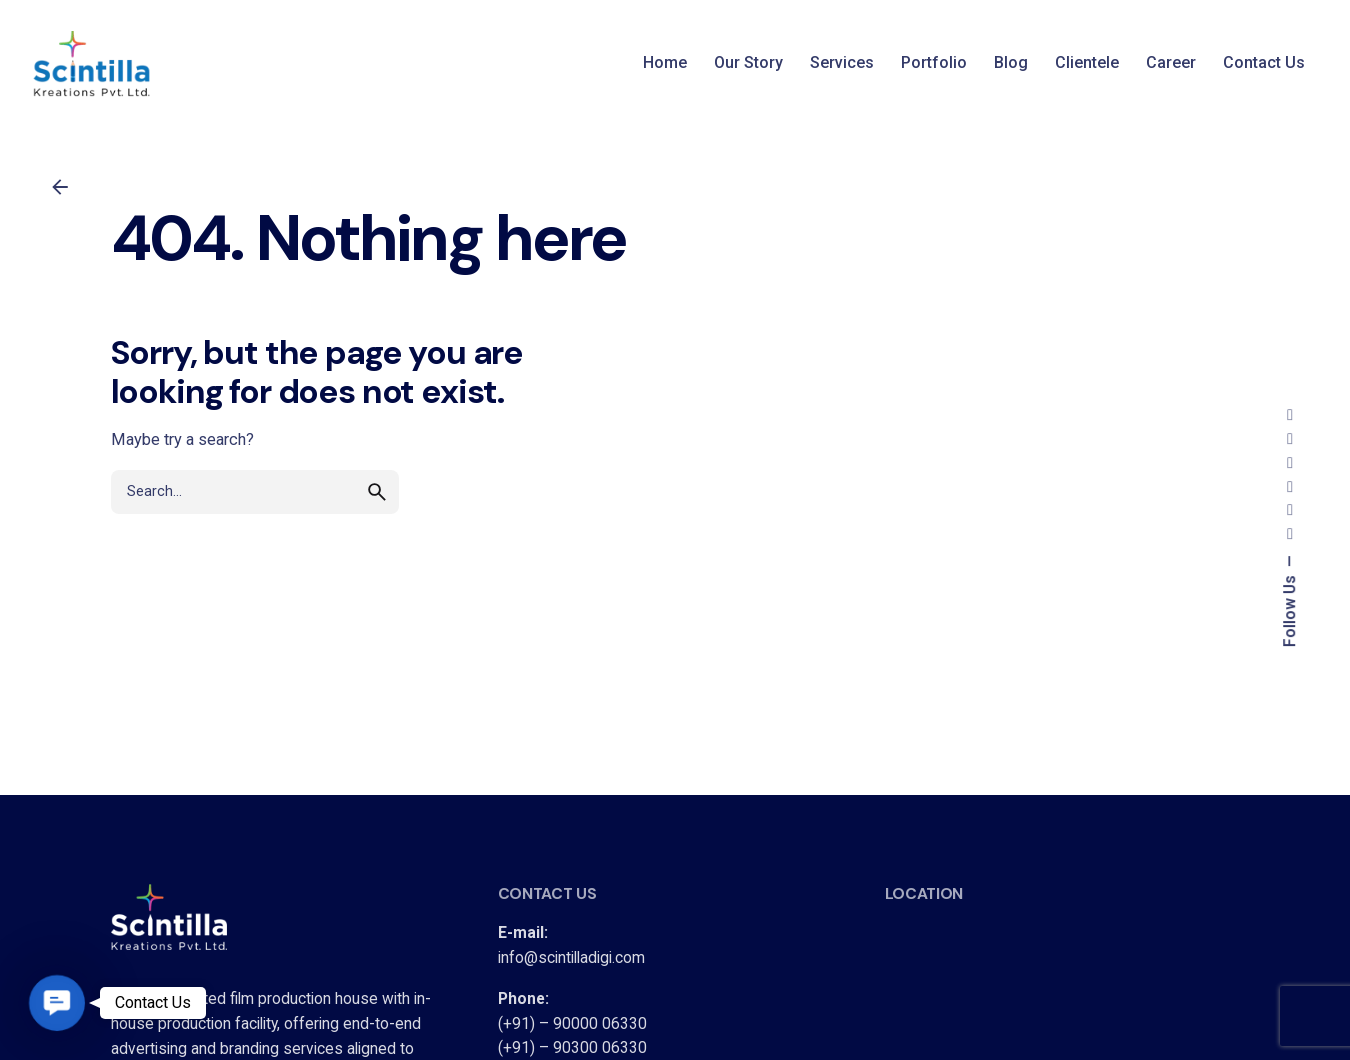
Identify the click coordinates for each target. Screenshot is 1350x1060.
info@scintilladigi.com (571, 958)
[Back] (60, 187)
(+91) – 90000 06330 (572, 1024)
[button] (57, 1003)
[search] (377, 492)
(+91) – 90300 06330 (572, 1048)
